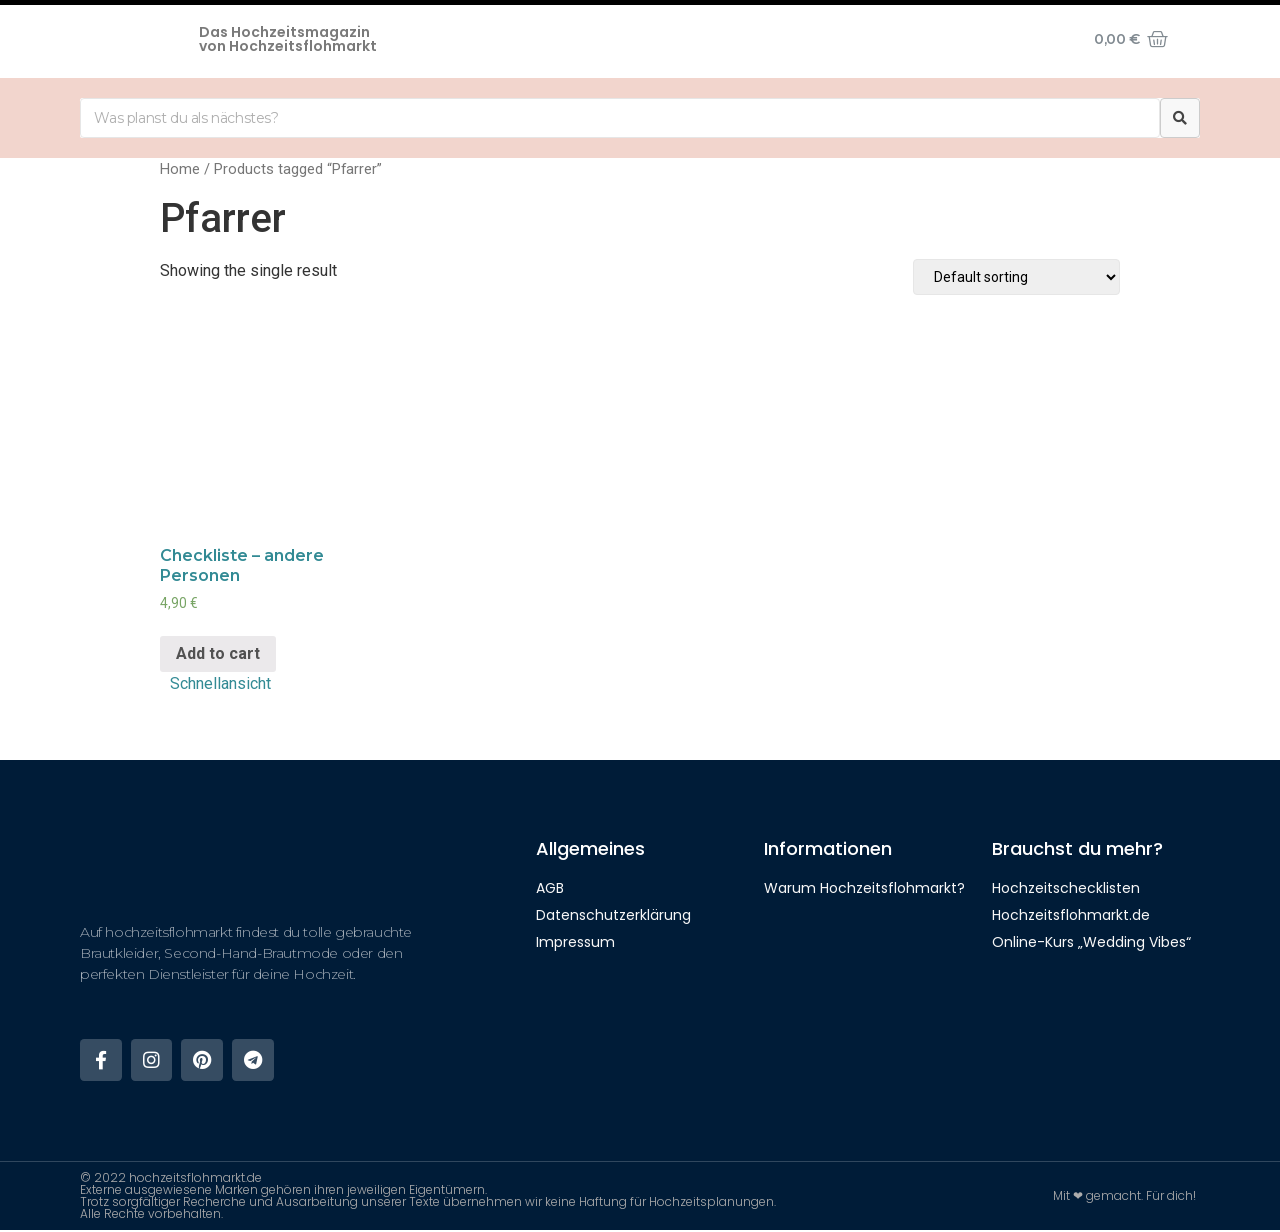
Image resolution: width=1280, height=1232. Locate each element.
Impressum (575, 942)
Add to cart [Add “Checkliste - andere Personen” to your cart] (218, 653)
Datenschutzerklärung (613, 915)
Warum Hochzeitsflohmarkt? (864, 888)
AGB (550, 888)
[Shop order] (1016, 277)
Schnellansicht (220, 683)
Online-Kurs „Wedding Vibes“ (1091, 942)
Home (180, 169)
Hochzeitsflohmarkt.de (1071, 915)
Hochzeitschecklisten (1066, 888)
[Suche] (1180, 118)
